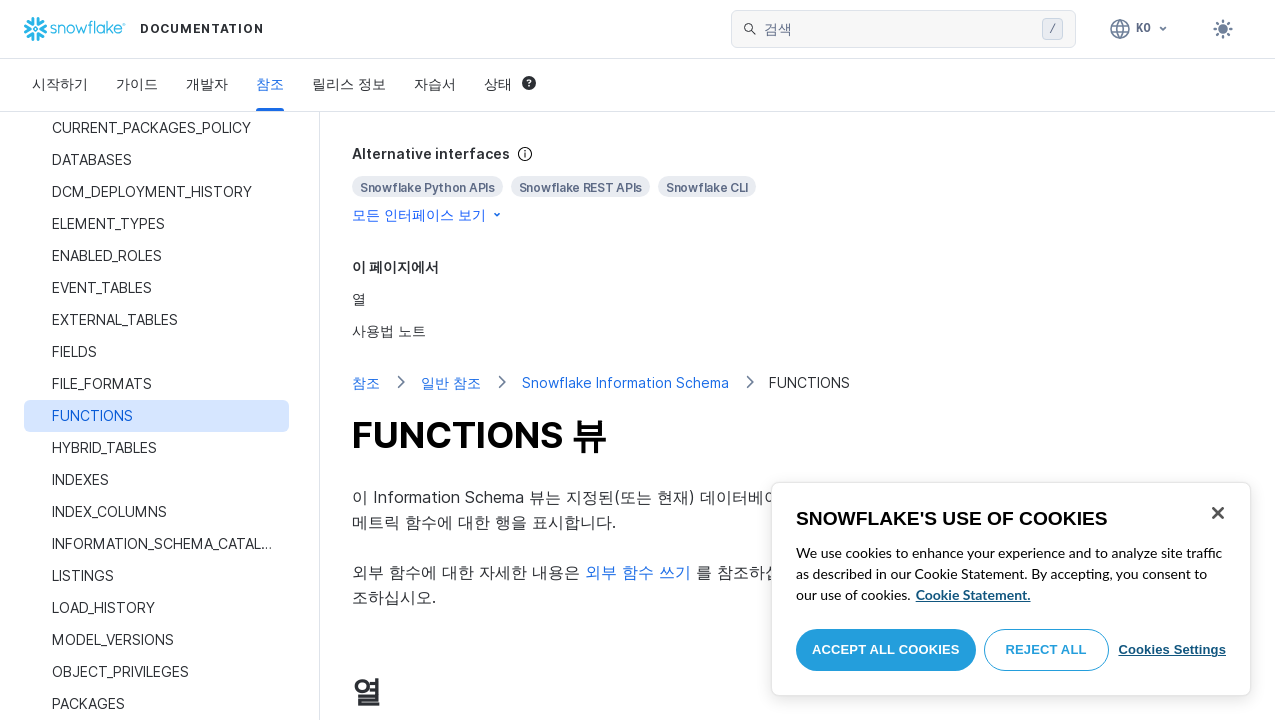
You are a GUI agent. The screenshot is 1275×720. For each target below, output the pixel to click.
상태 (510, 83)
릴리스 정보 (349, 83)
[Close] (1218, 513)
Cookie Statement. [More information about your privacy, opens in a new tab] (973, 594)
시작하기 (60, 83)
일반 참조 (451, 382)
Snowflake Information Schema (625, 382)
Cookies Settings (1172, 649)
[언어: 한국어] (1139, 29)
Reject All (1046, 649)
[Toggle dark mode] (1223, 29)
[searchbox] (899, 29)
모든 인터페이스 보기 (428, 214)
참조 (270, 83)
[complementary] (797, 184)
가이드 (137, 83)
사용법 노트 (389, 330)
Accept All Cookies (886, 649)
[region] (1011, 589)
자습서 (435, 83)
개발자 (207, 83)
